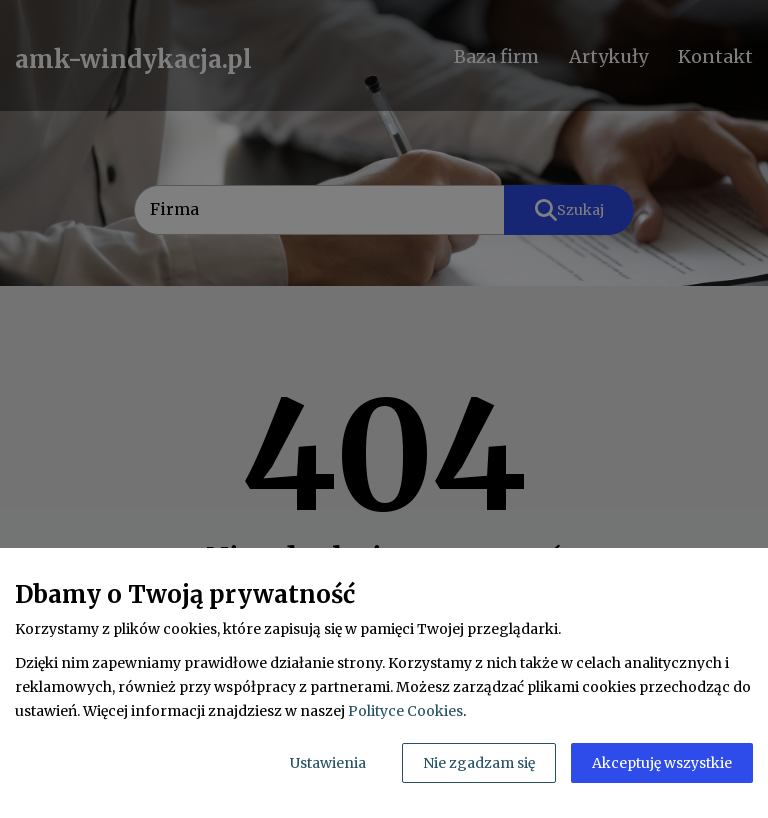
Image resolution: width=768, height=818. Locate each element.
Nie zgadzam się (479, 763)
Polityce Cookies (405, 711)
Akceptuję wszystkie (662, 763)
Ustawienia (328, 763)
